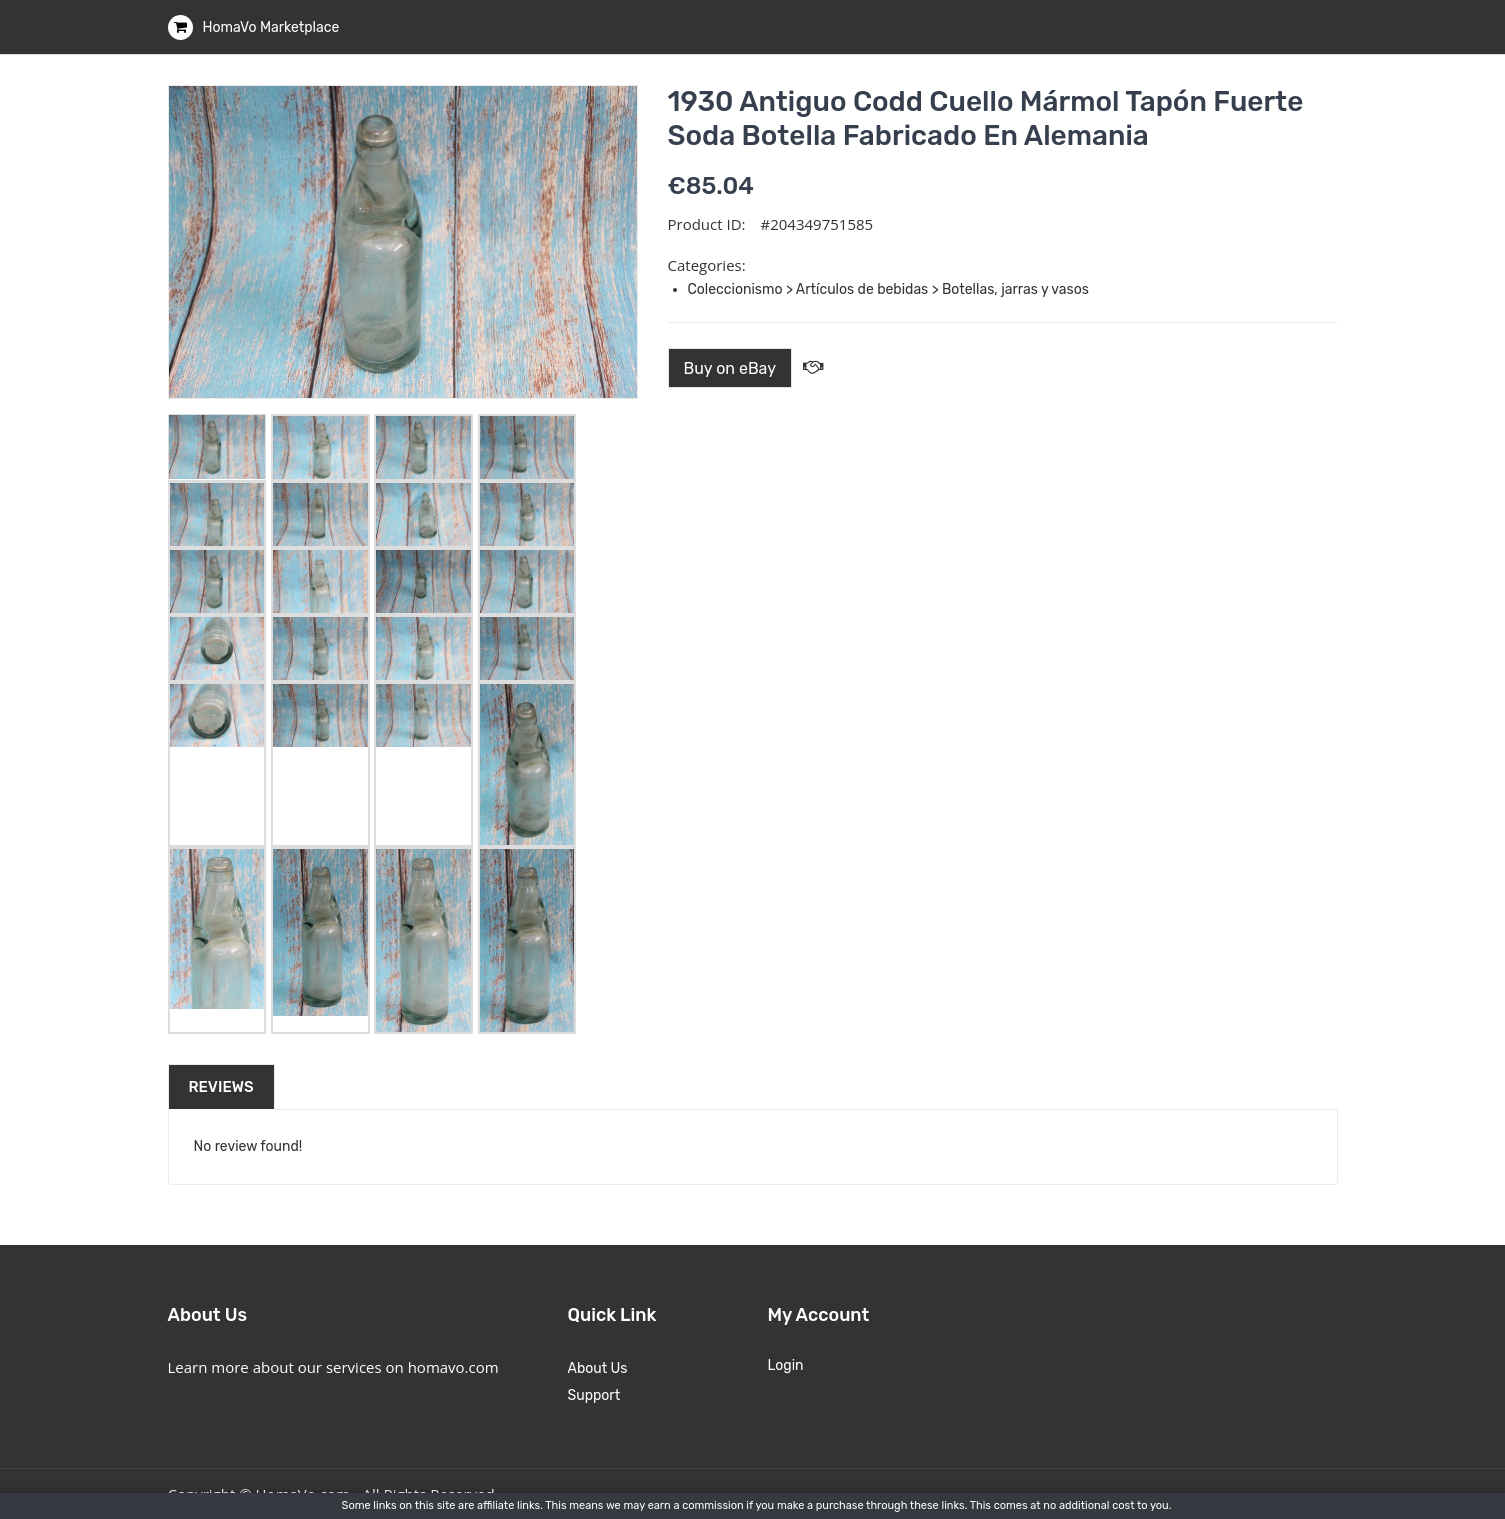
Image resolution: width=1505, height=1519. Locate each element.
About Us (598, 1368)
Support (594, 1395)
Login (786, 1365)
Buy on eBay (730, 368)
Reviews (221, 1087)
